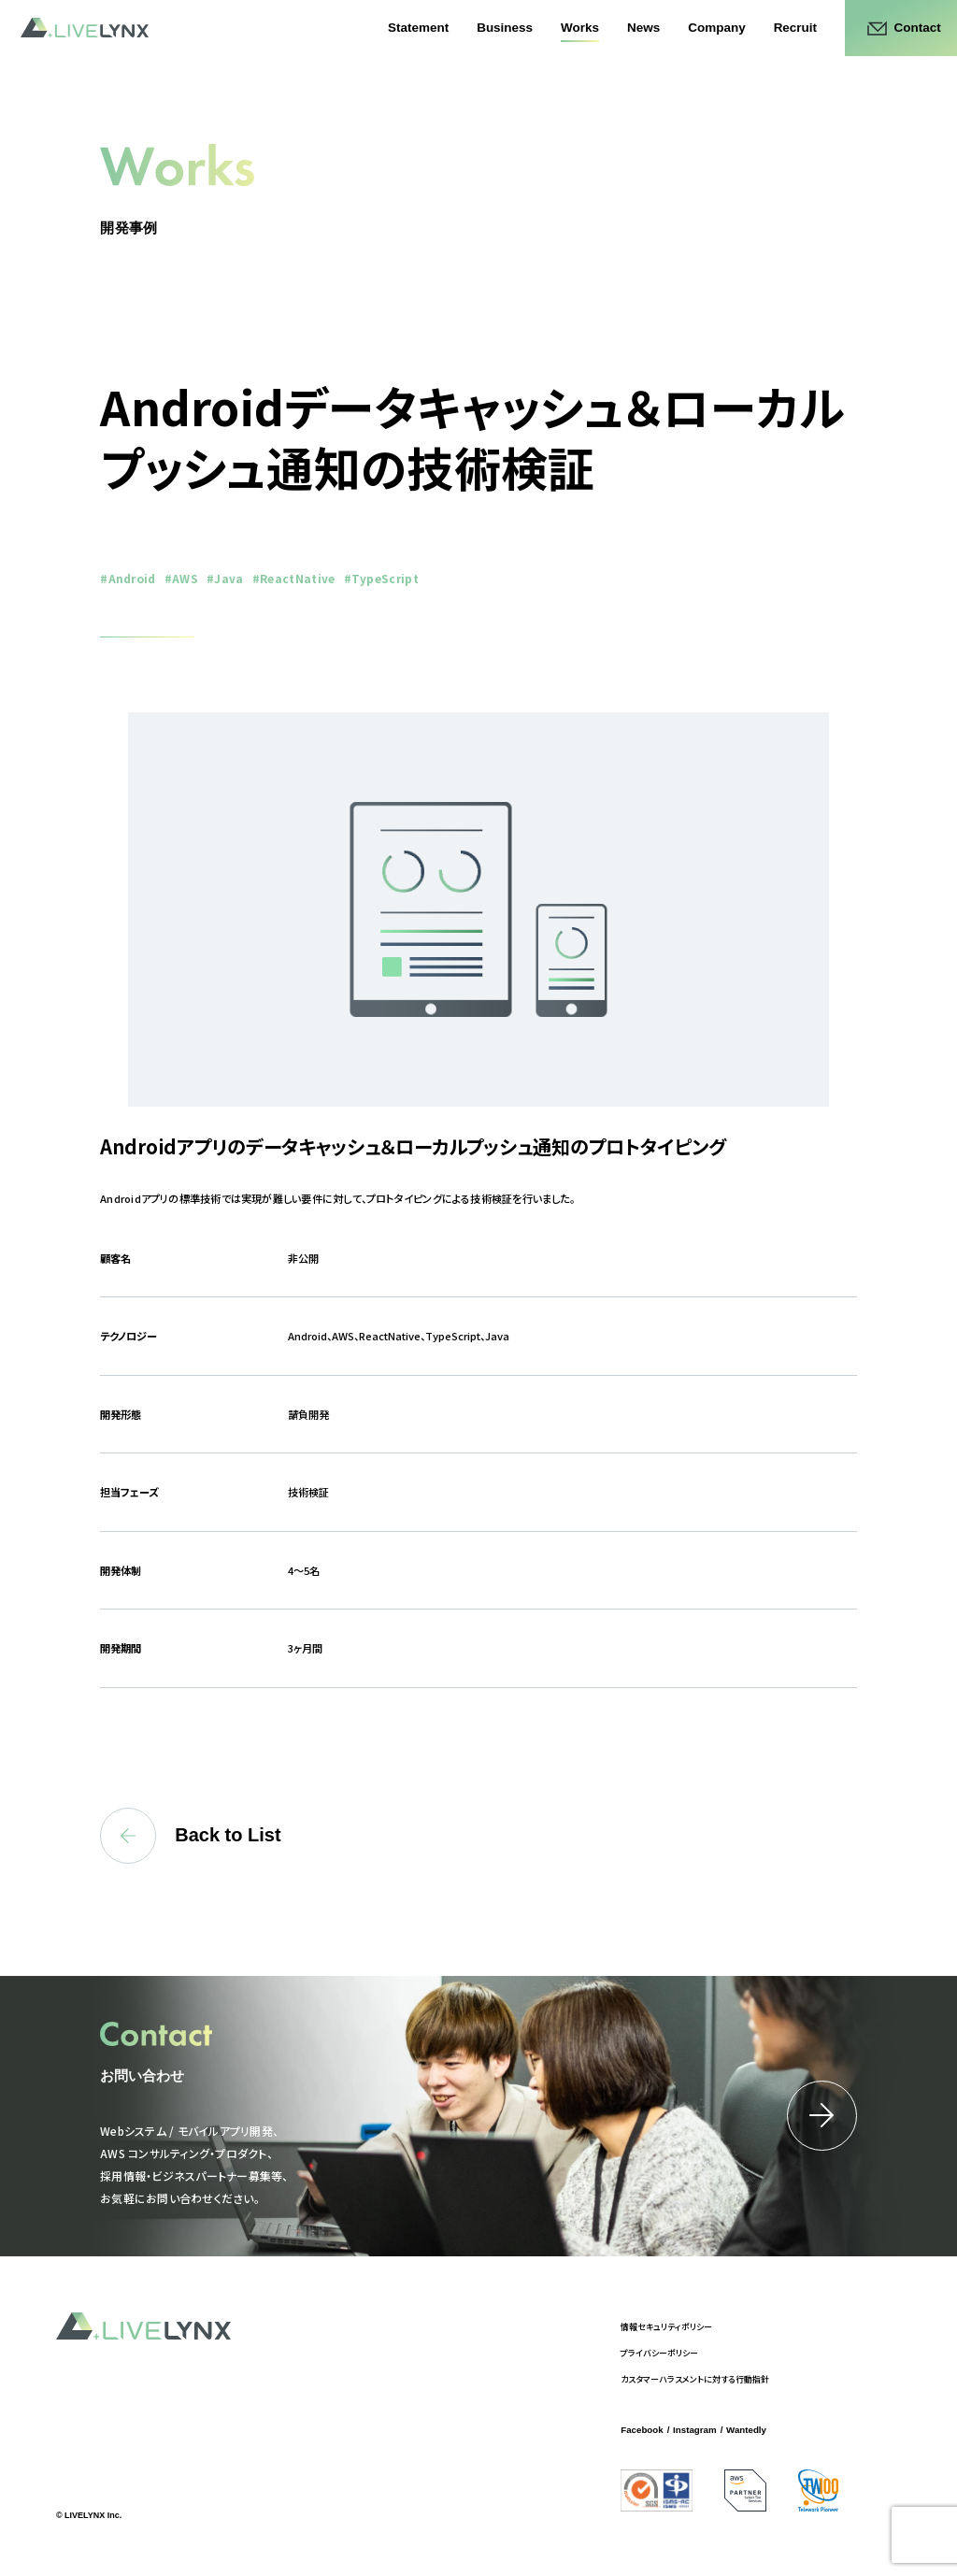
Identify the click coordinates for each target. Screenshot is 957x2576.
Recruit (795, 28)
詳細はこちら (822, 2116)
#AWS (181, 578)
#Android (128, 578)
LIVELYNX (85, 28)
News (643, 28)
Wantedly (746, 2430)
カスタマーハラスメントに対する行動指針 (695, 2379)
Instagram (695, 2430)
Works (580, 28)
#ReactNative (294, 578)
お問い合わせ (142, 2075)
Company (716, 28)
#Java (225, 578)
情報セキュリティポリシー (666, 2327)
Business (505, 28)
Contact (917, 28)
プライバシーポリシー (659, 2353)
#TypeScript (382, 578)
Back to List (190, 1836)
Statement (418, 28)
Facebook (642, 2430)
